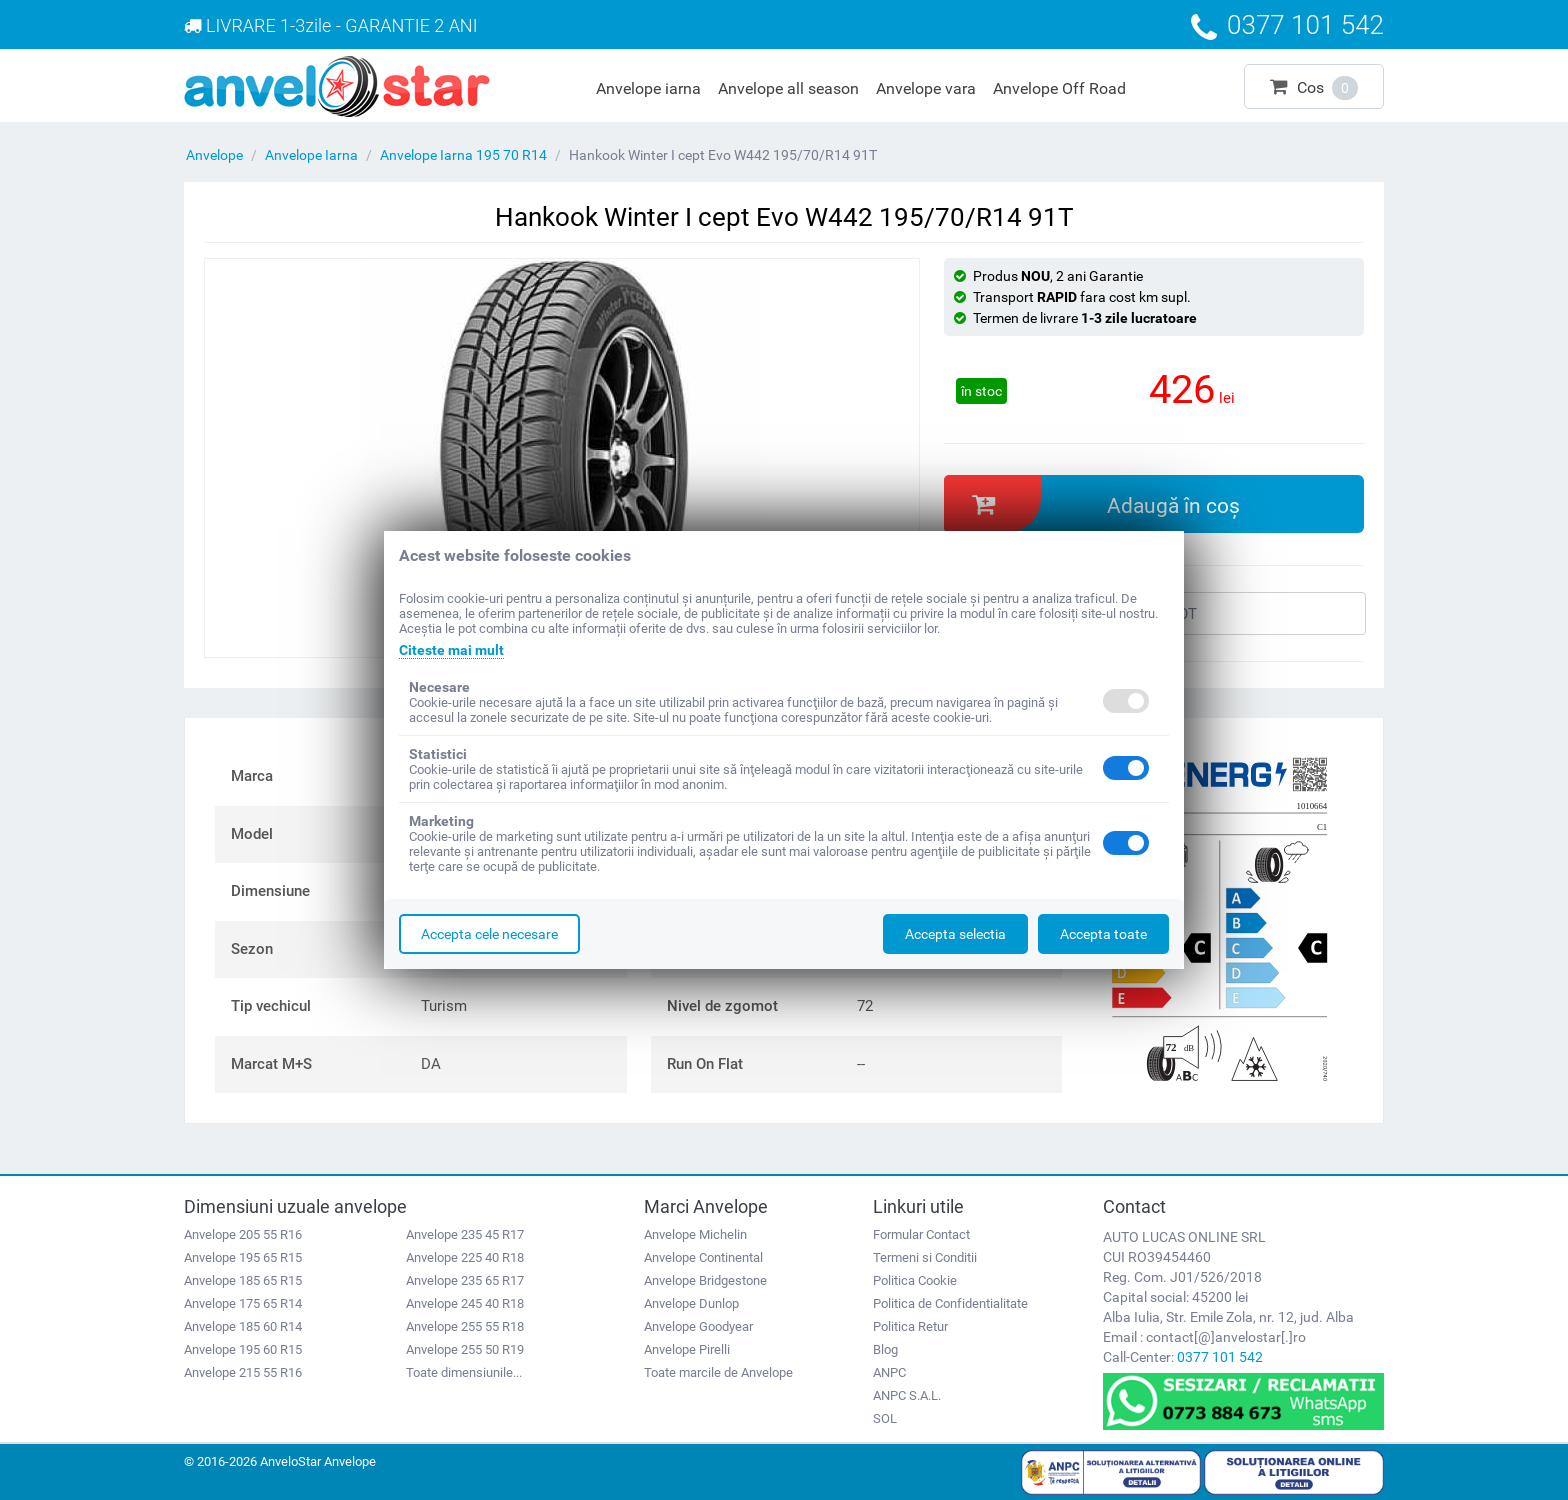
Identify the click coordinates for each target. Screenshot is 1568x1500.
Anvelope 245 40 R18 (465, 1303)
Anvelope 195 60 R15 (243, 1349)
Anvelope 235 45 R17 (465, 1234)
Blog (885, 1349)
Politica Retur (910, 1326)
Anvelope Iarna (311, 155)
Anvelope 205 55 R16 (243, 1234)
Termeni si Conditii (925, 1257)
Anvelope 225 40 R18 (465, 1257)
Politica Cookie (915, 1280)
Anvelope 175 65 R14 (243, 1303)
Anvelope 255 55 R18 (465, 1326)
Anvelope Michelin (695, 1234)
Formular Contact (921, 1234)
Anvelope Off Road (1059, 88)
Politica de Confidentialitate (950, 1303)
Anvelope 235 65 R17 (465, 1280)
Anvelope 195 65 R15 (243, 1257)
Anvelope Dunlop (691, 1303)
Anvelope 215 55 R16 (243, 1372)
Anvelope (214, 155)
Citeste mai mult (451, 650)
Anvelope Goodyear (698, 1326)
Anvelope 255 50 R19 (465, 1349)
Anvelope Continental (703, 1257)
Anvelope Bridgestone (705, 1280)
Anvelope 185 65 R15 (243, 1280)
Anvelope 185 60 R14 (243, 1326)
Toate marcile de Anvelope (718, 1372)
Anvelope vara (926, 88)
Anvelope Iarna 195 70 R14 (463, 155)
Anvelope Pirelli (687, 1349)
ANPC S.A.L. (907, 1395)
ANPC (889, 1372)
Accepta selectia (955, 934)
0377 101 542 (1220, 1357)
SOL (885, 1418)
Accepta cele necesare (489, 934)
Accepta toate (1103, 934)
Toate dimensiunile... (464, 1372)
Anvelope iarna (648, 88)
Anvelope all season (788, 88)
